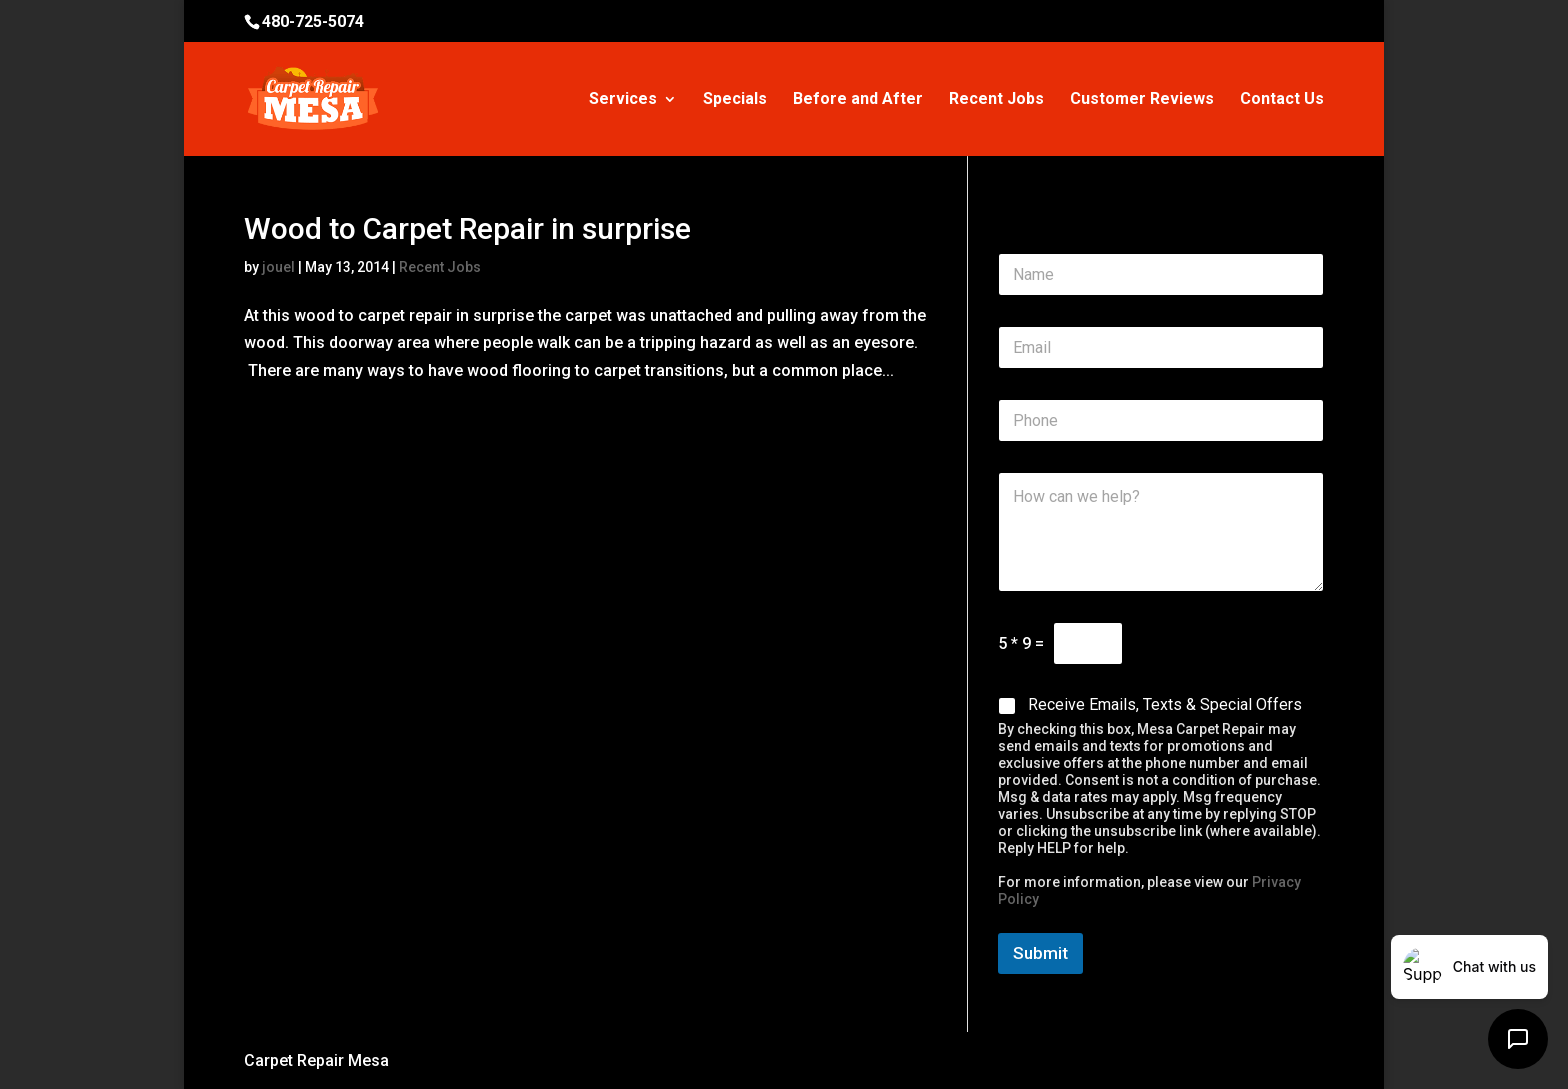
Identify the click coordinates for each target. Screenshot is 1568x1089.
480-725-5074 (313, 21)
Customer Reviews (1142, 100)
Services (623, 100)
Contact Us (1282, 100)
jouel (278, 267)
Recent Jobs (996, 100)
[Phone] (1161, 420)
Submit (1040, 953)
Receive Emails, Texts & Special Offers (1165, 704)
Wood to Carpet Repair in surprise (467, 228)
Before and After (858, 100)
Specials (735, 100)
